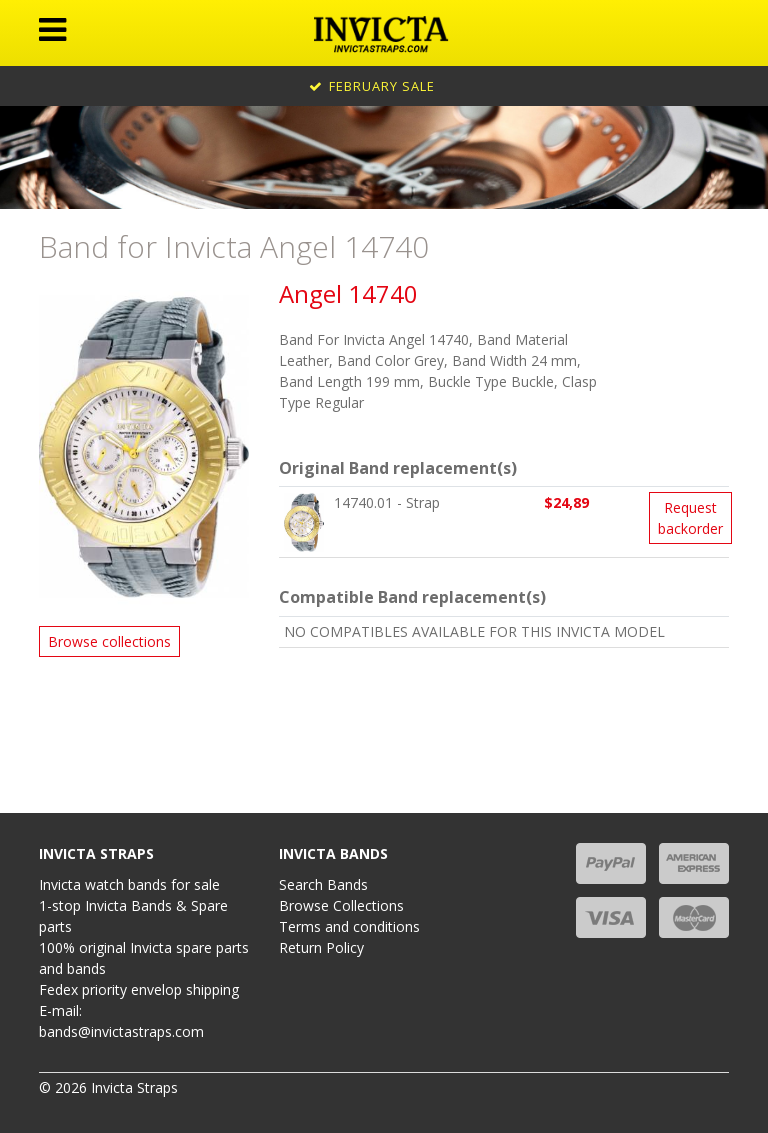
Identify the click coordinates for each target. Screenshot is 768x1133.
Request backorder (690, 518)
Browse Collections (341, 905)
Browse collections (109, 641)
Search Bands (323, 884)
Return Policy (321, 947)
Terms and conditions (349, 926)
